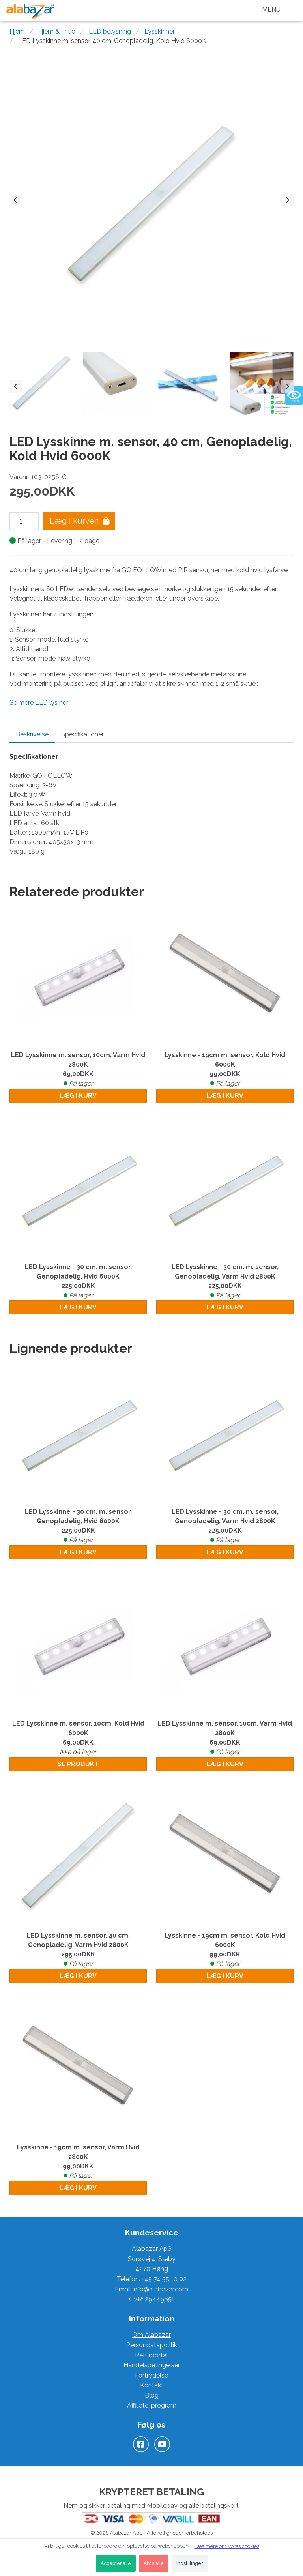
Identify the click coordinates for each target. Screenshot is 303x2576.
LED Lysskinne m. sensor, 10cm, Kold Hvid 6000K (78, 1738)
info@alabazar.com (160, 2289)
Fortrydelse (151, 2375)
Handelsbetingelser (151, 2365)
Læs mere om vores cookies (227, 2546)
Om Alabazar (151, 2334)
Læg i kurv (78, 1095)
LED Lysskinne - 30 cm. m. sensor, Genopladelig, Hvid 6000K (78, 1281)
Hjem (17, 31)
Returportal (151, 2355)
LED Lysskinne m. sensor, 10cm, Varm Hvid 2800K (78, 1069)
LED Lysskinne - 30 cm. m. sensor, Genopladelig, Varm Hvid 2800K (225, 1281)
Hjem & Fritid (56, 31)
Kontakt (151, 2385)
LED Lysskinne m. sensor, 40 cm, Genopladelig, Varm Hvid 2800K (78, 1950)
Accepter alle (116, 2563)
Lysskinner (159, 31)
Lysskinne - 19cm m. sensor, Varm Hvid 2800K (78, 2162)
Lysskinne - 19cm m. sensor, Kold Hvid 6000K (225, 1069)
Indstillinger (189, 2563)
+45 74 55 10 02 (164, 2279)
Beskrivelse (32, 734)
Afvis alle (154, 2563)
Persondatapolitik (151, 2345)
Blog (152, 2395)
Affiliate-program (151, 2405)
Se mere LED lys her (38, 702)
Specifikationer (82, 734)
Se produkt (78, 1764)
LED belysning (110, 31)
